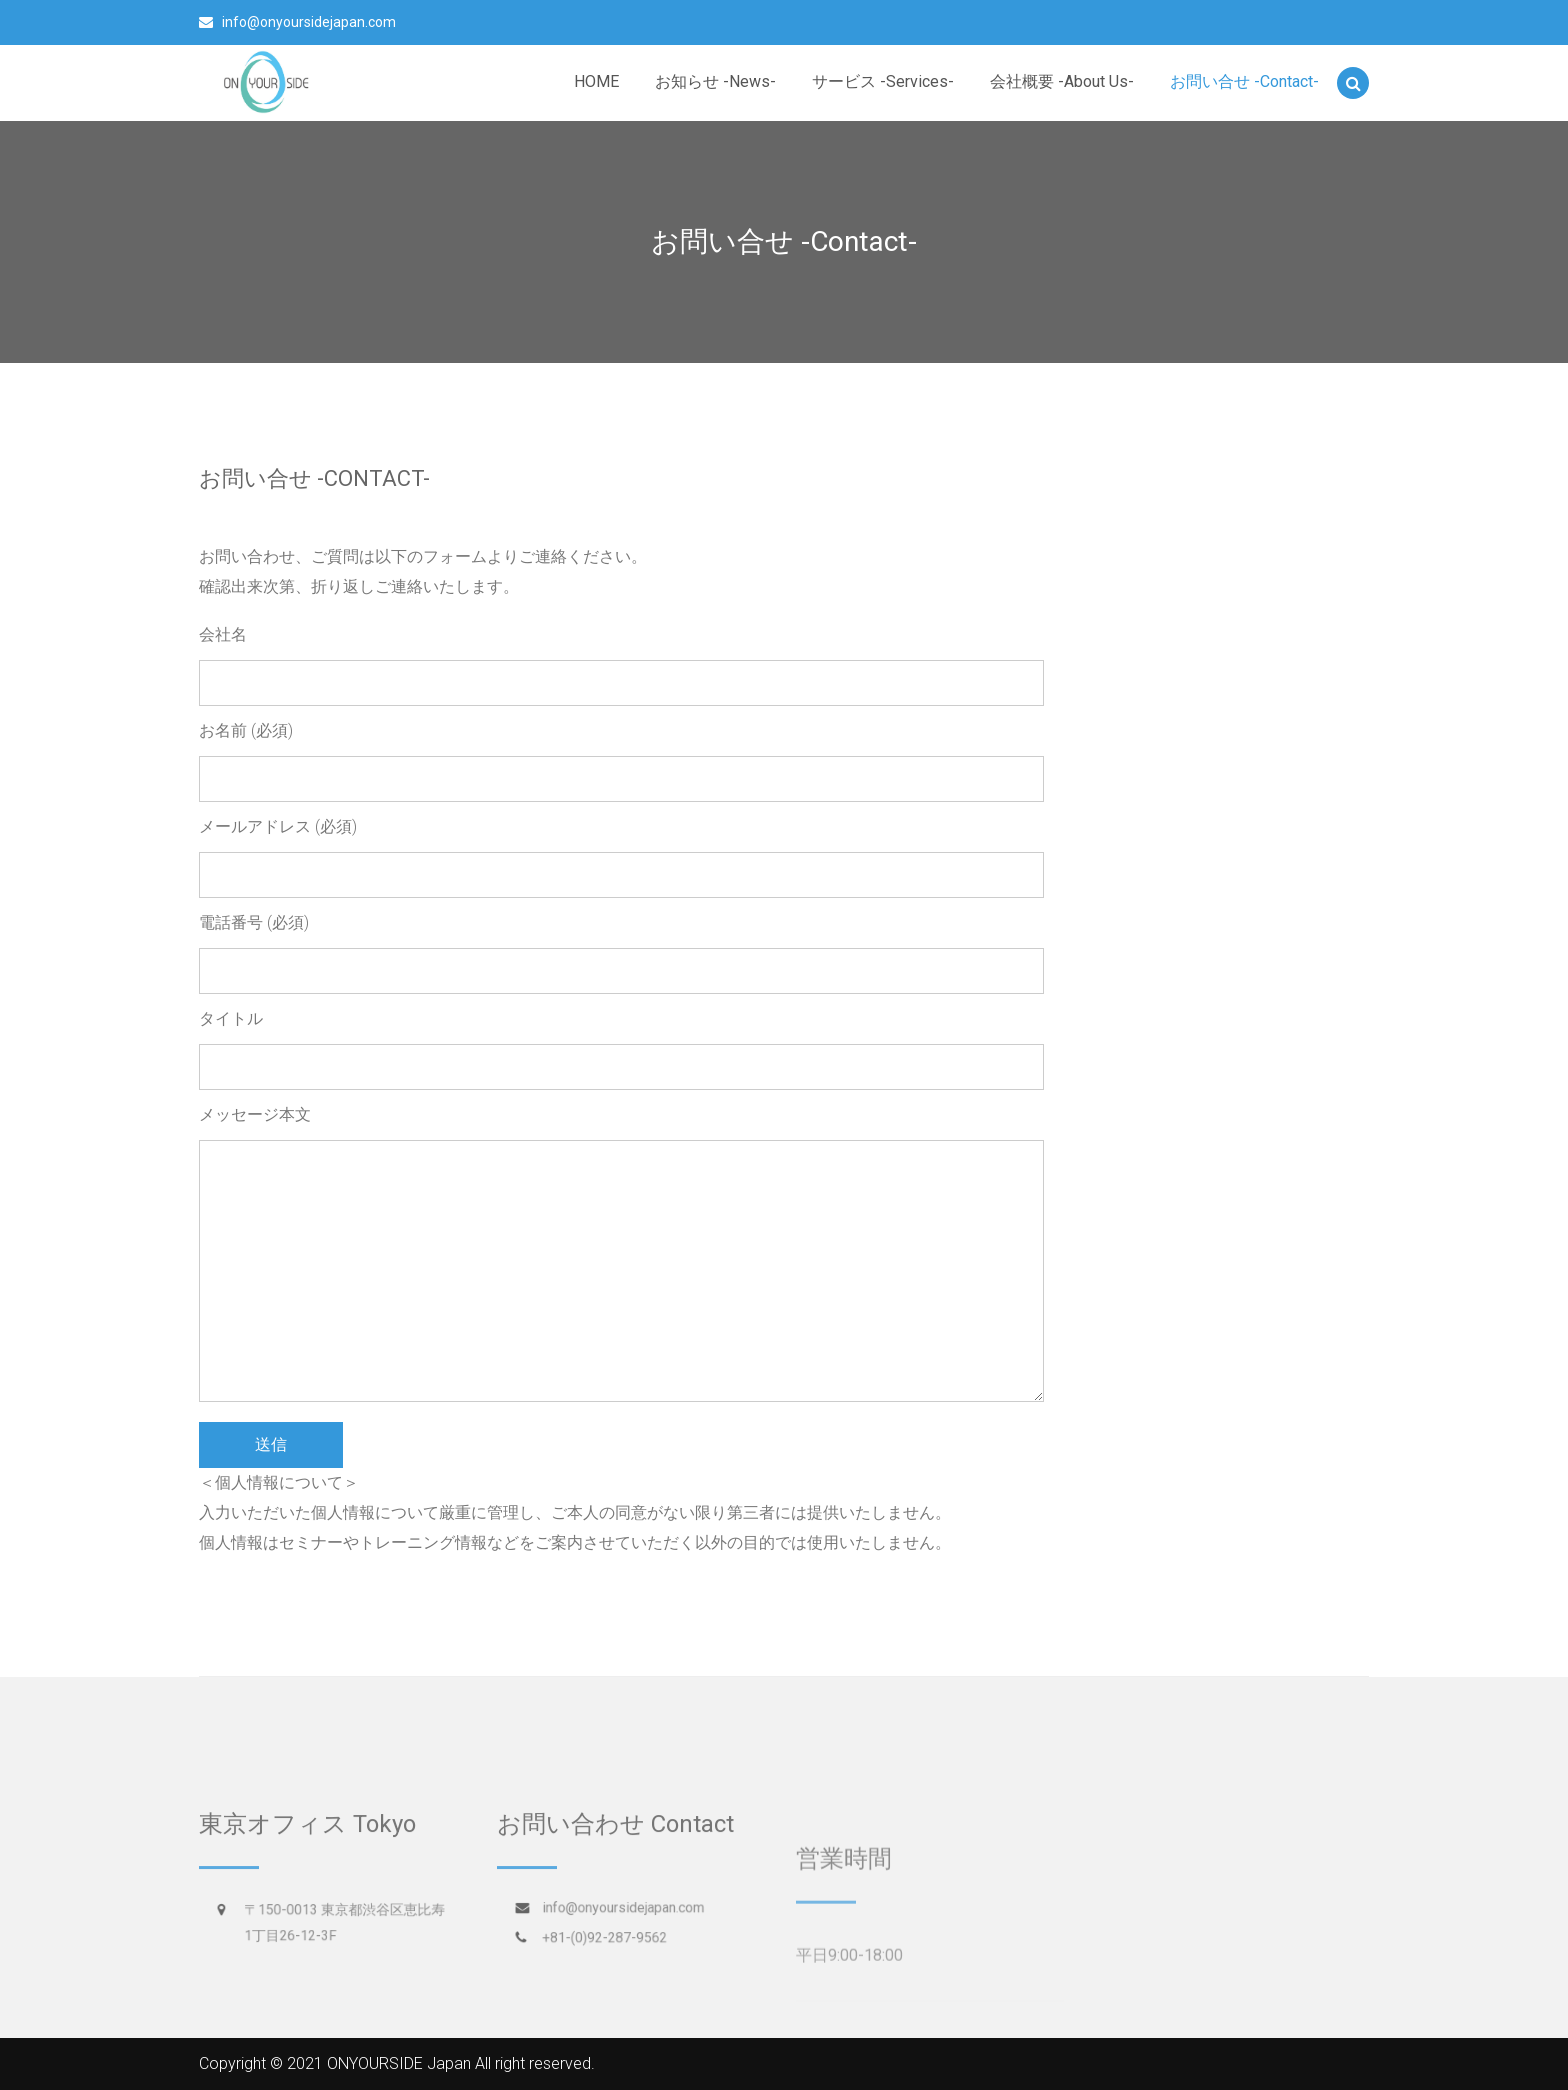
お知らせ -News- (715, 81)
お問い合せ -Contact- (1244, 81)
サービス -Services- (883, 81)
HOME (596, 81)
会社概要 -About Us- (1062, 81)
